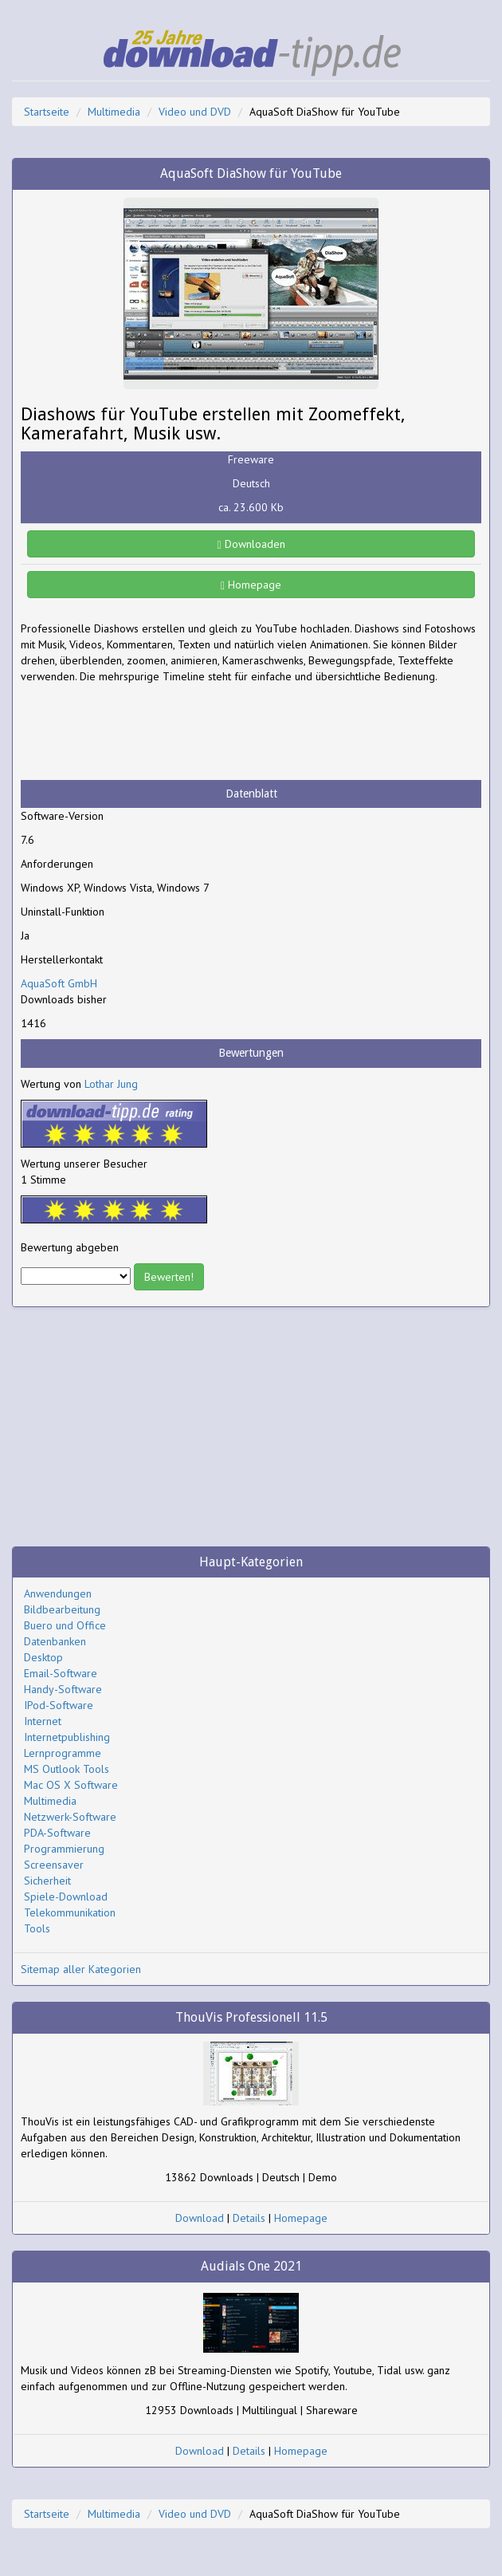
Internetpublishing (67, 1737)
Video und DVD (195, 111)
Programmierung (64, 1848)
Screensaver (54, 1864)
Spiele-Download (66, 1896)
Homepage (251, 584)
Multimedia (114, 111)
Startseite (46, 111)
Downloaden (250, 544)
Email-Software (60, 1673)
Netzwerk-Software (70, 1817)
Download (199, 2218)
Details (249, 2218)
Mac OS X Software (71, 1785)
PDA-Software (57, 1833)
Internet (42, 1721)
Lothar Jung (111, 1084)
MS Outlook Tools (66, 1769)
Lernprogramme (62, 1753)
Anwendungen (58, 1593)
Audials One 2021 (251, 2266)
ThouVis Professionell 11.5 (251, 2017)
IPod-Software (58, 1705)
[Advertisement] (148, 732)
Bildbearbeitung (62, 1609)
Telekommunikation (70, 1912)
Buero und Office (65, 1625)
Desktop (43, 1657)
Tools (37, 1928)
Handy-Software (63, 1689)
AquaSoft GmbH (59, 983)
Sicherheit (47, 1880)
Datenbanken (55, 1641)
